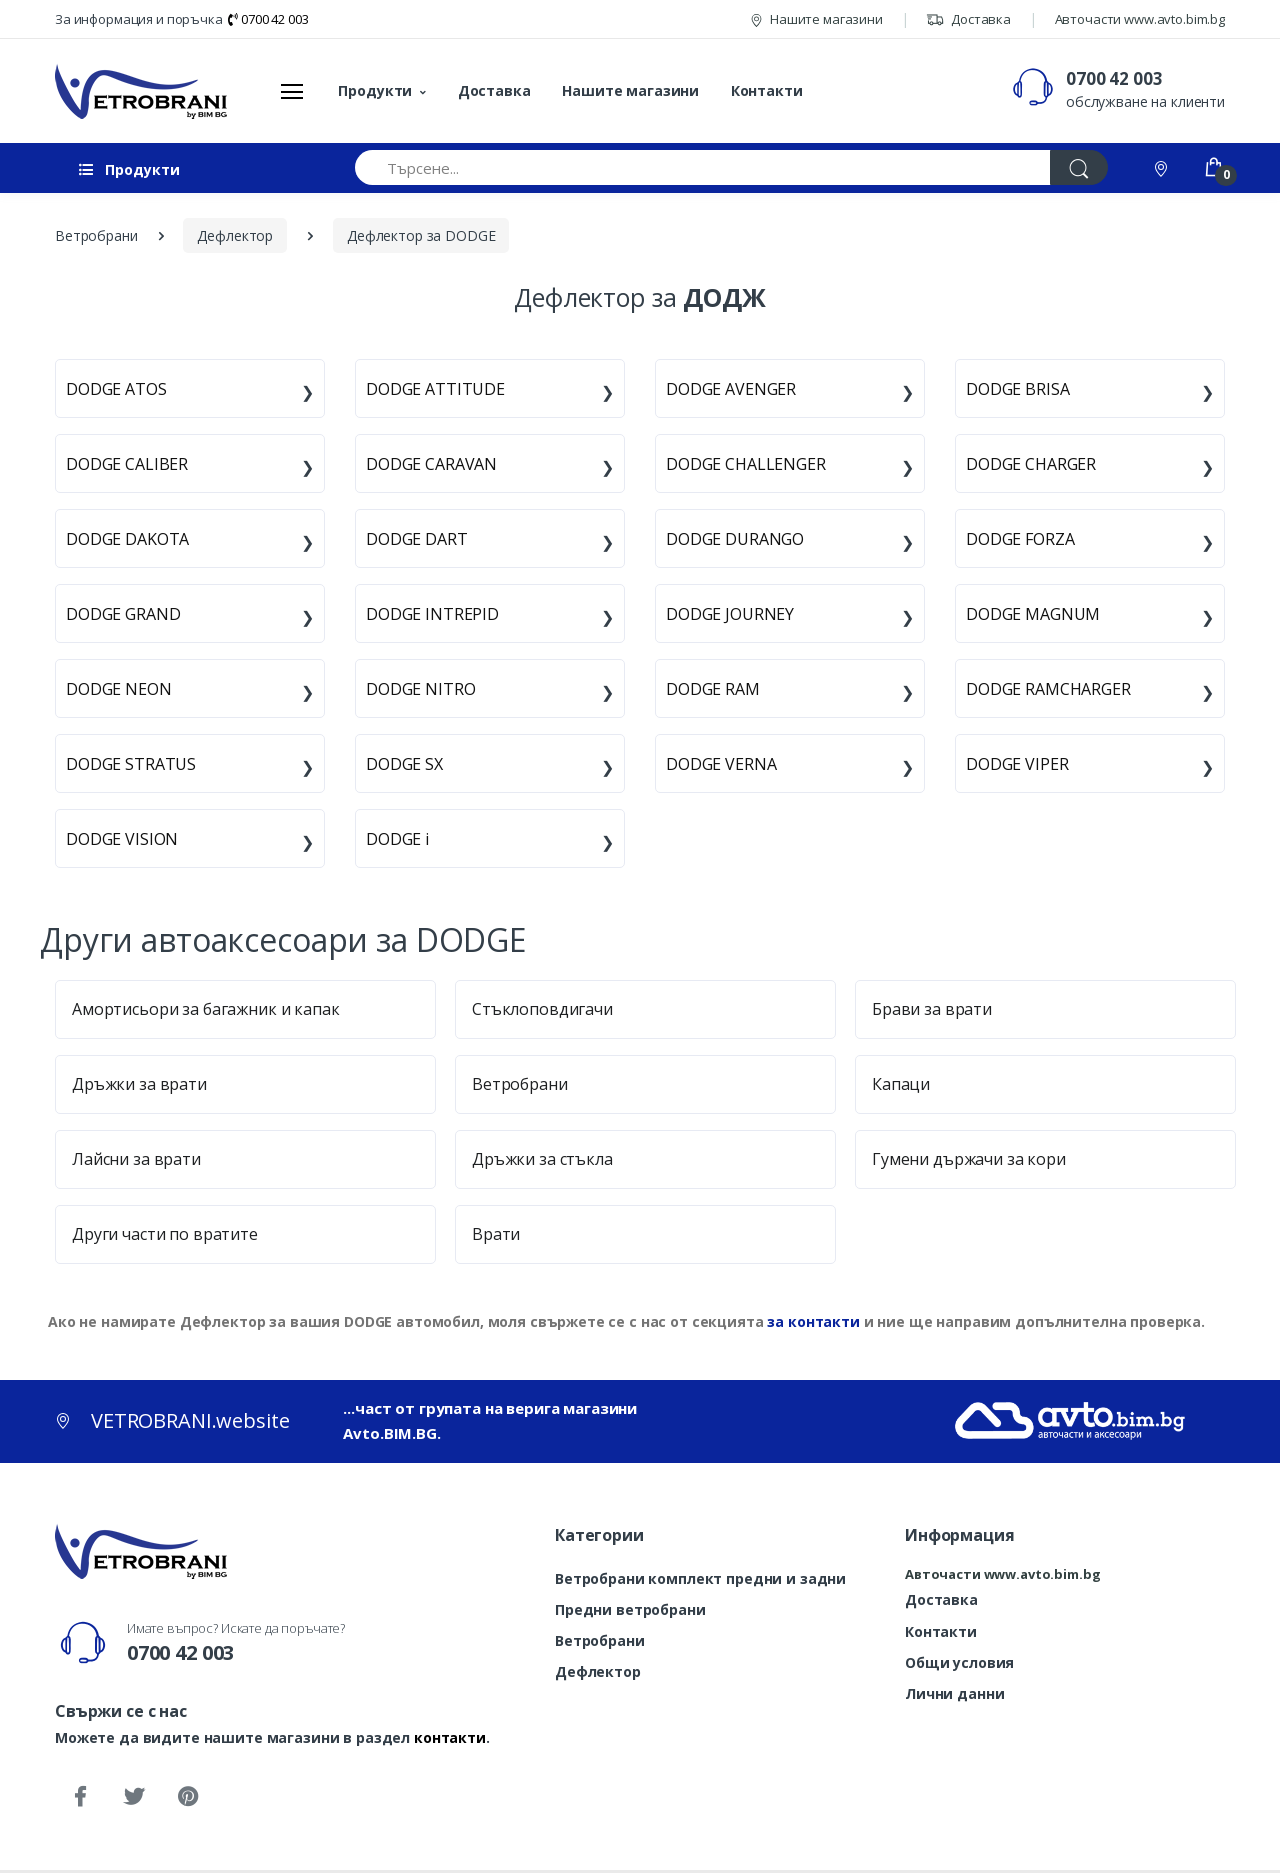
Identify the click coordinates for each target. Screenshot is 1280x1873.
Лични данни (954, 1693)
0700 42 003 (268, 19)
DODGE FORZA (1020, 539)
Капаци (901, 1084)
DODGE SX (404, 764)
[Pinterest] (188, 1797)
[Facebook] (80, 1797)
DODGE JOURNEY (730, 614)
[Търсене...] (703, 167)
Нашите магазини (816, 19)
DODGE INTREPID (432, 614)
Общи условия (959, 1662)
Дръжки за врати (139, 1084)
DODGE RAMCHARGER (1048, 689)
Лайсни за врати (136, 1159)
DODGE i (397, 839)
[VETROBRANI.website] (141, 91)
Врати (496, 1234)
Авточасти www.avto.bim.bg (1140, 19)
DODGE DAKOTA (127, 539)
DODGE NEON (119, 689)
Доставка (968, 19)
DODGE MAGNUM (1033, 614)
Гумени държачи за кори (969, 1159)
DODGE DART (417, 539)
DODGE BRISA (1017, 389)
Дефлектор (598, 1671)
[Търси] (1079, 167)
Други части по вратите (165, 1234)
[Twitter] (134, 1797)
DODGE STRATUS (131, 764)
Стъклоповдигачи (542, 1009)
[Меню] (292, 91)
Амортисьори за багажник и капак (206, 1009)
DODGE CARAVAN (431, 464)
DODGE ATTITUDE (435, 389)
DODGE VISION (122, 839)
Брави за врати (932, 1009)
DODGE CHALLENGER (746, 464)
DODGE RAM (713, 689)
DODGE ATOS (116, 389)
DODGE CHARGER (1031, 464)
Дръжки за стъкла (542, 1159)
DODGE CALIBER (127, 464)
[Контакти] (1163, 167)
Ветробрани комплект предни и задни (700, 1578)
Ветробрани (520, 1084)
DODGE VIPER (1017, 764)
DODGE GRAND (123, 614)
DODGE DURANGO (735, 539)
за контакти (813, 1321)
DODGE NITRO (420, 689)
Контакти (767, 90)
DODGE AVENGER (731, 389)
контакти (450, 1737)
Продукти (375, 90)
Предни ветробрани (630, 1609)
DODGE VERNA (721, 764)
